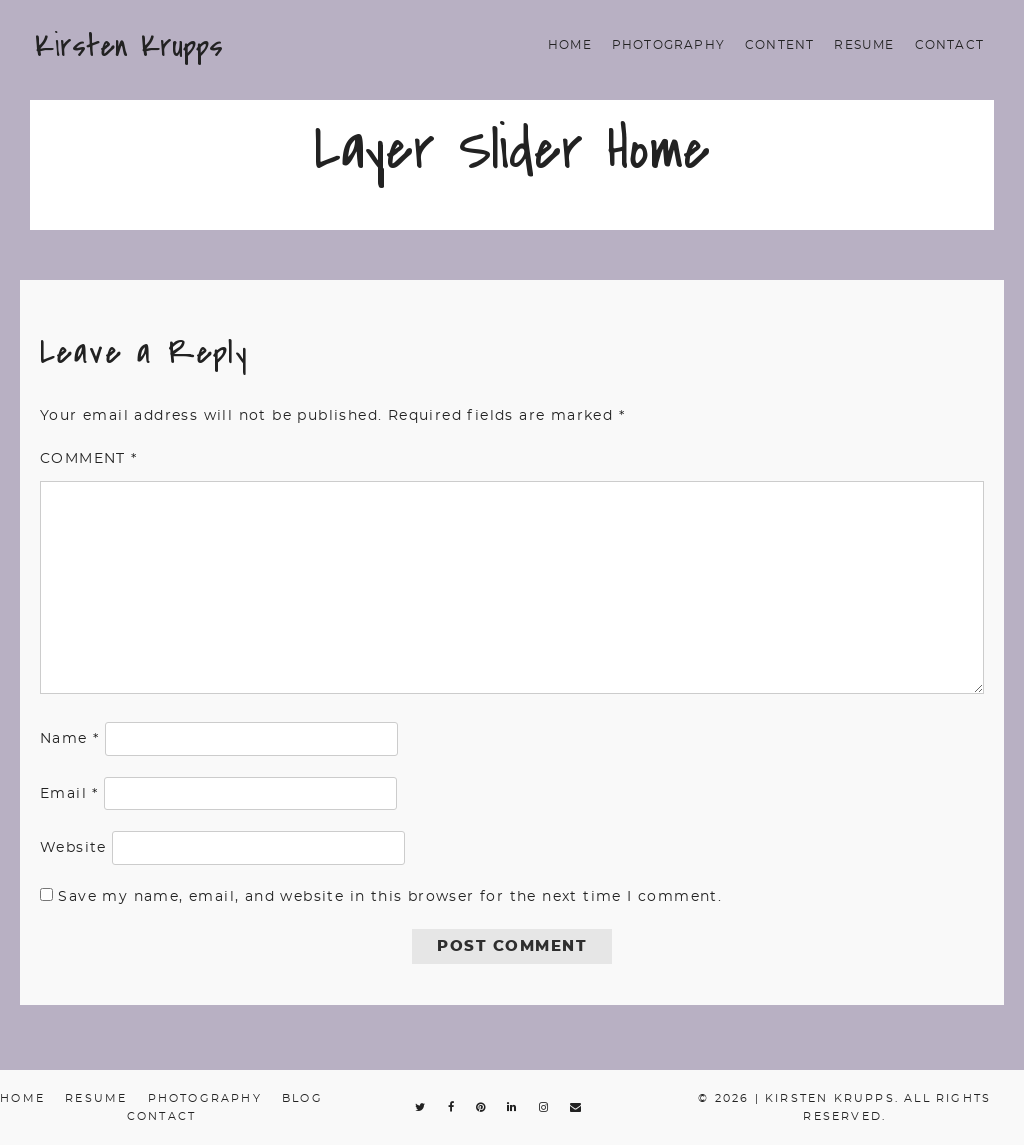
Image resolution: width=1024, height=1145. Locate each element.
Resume (864, 45)
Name (69, 739)
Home (570, 45)
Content (779, 45)
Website (73, 848)
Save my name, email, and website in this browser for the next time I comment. (390, 897)
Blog (302, 1098)
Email (69, 794)
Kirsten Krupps (129, 46)
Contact (949, 45)
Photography (668, 45)
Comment (89, 459)
